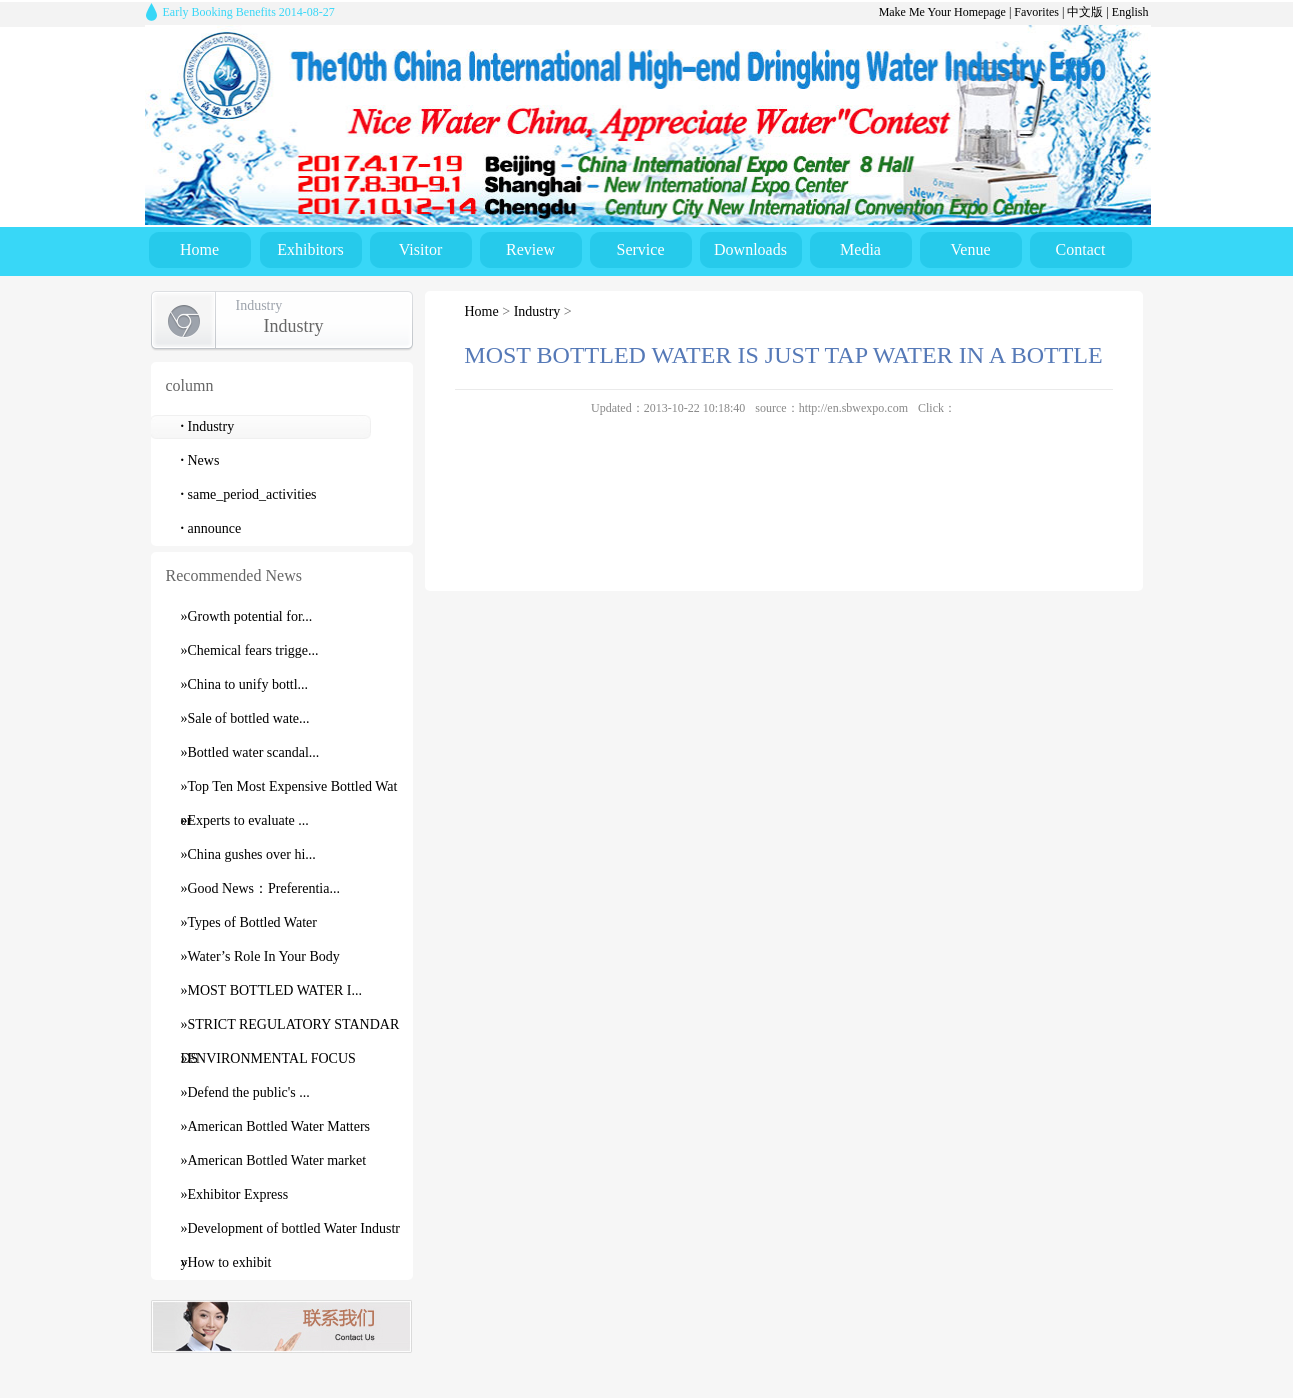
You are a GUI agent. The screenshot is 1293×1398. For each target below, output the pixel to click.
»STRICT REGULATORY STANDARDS (290, 1029)
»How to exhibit (226, 1262)
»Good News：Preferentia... (260, 888)
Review (530, 249)
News (200, 460)
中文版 (1085, 12)
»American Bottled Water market (274, 1160)
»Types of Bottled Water (249, 922)
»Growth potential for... (247, 616)
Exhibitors (310, 249)
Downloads (750, 249)
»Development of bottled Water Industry (290, 1233)
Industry (208, 426)
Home (199, 249)
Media (860, 249)
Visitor (420, 249)
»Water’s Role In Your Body (260, 956)
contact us (281, 1326)
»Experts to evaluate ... (245, 820)
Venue (971, 249)
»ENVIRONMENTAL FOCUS (268, 1058)
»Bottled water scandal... (250, 752)
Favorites (1036, 12)
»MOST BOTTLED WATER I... (271, 990)
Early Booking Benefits (249, 12)
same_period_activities (249, 494)
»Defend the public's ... (245, 1092)
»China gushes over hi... (248, 854)
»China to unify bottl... (245, 684)
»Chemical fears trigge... (250, 650)
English (1130, 12)
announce (211, 528)
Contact (1081, 249)
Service (641, 249)
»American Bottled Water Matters (276, 1126)
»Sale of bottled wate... (245, 718)
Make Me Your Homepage (942, 12)
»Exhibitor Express (235, 1194)
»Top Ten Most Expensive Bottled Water (289, 791)
